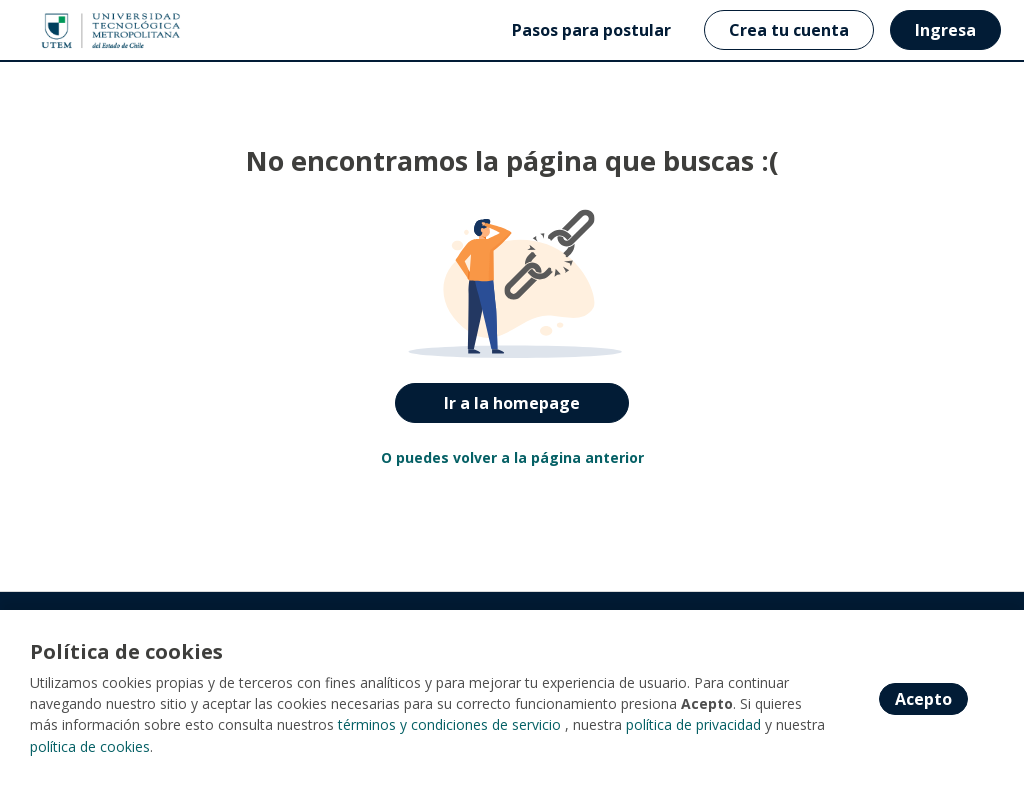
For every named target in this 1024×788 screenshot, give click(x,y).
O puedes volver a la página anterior (512, 457)
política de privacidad (693, 726)
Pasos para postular (591, 30)
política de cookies (90, 747)
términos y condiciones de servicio (449, 726)
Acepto (923, 700)
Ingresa (945, 30)
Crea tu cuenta (789, 30)
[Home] (86, 30)
